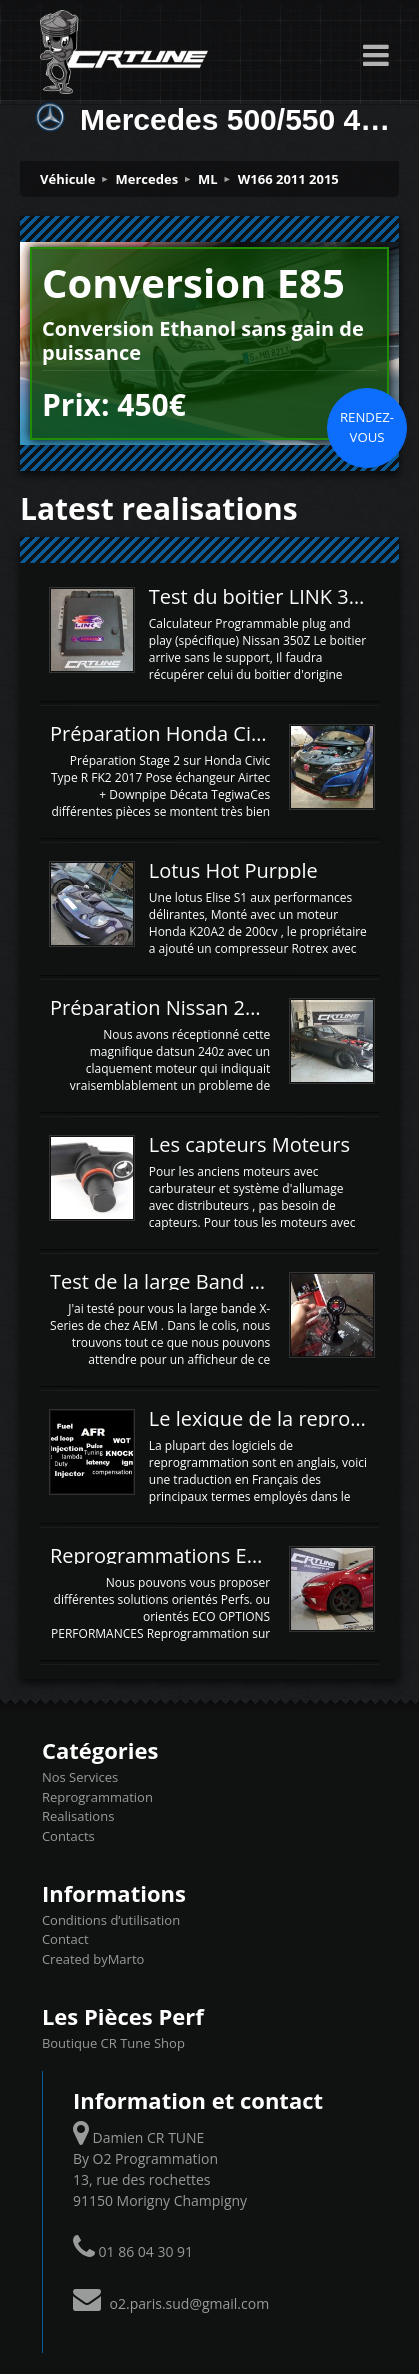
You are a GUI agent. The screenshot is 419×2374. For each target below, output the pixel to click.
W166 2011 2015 (288, 179)
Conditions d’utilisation (111, 1920)
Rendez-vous (367, 427)
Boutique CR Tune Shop (113, 2043)
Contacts (68, 1836)
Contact (65, 1939)
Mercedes (147, 179)
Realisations (78, 1816)
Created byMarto (93, 1959)
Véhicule (68, 179)
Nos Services (80, 1777)
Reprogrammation (97, 1797)
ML (208, 179)
